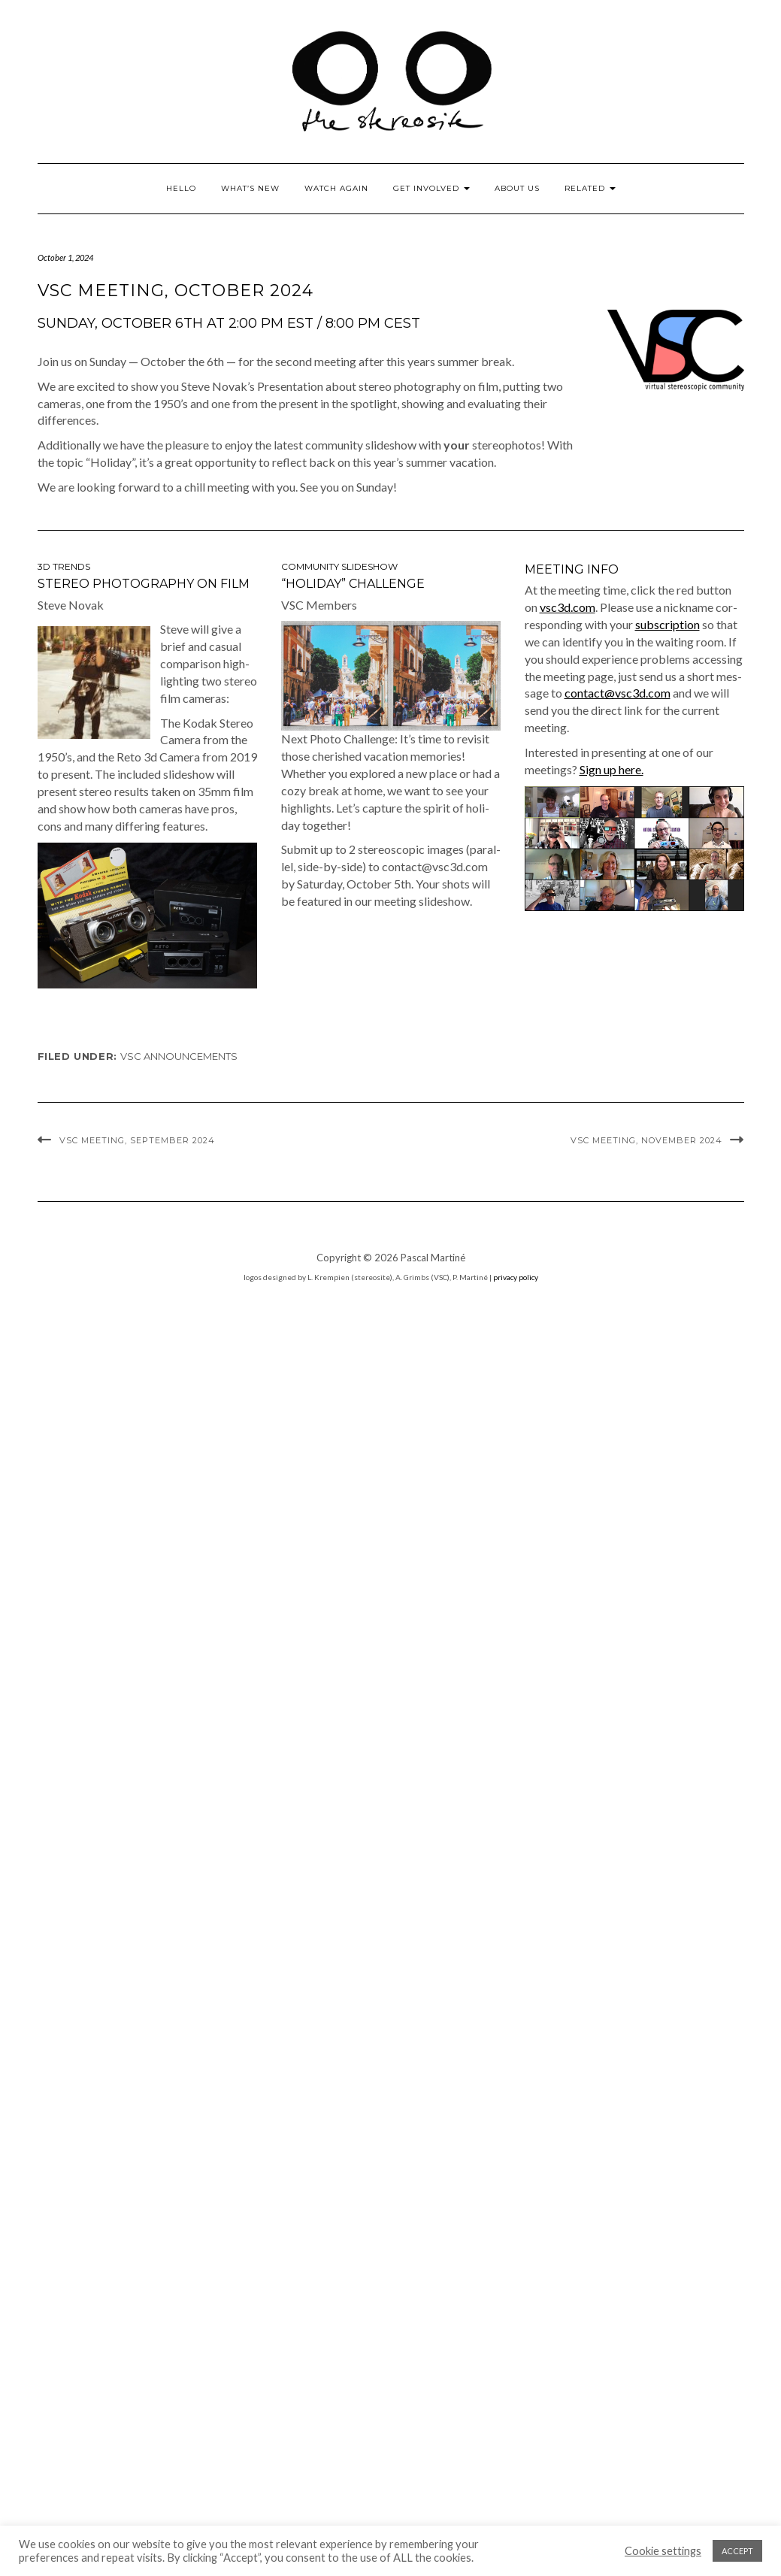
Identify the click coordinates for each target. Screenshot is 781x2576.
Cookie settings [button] (663, 2550)
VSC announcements (179, 1056)
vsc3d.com (567, 607)
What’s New (250, 188)
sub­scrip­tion (667, 624)
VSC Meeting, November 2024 (646, 1140)
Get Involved (431, 188)
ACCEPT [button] (737, 2551)
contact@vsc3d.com (618, 693)
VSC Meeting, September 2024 (137, 1140)
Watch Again (336, 188)
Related (590, 188)
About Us (517, 188)
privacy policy (515, 1277)
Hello (181, 188)
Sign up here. (611, 769)
